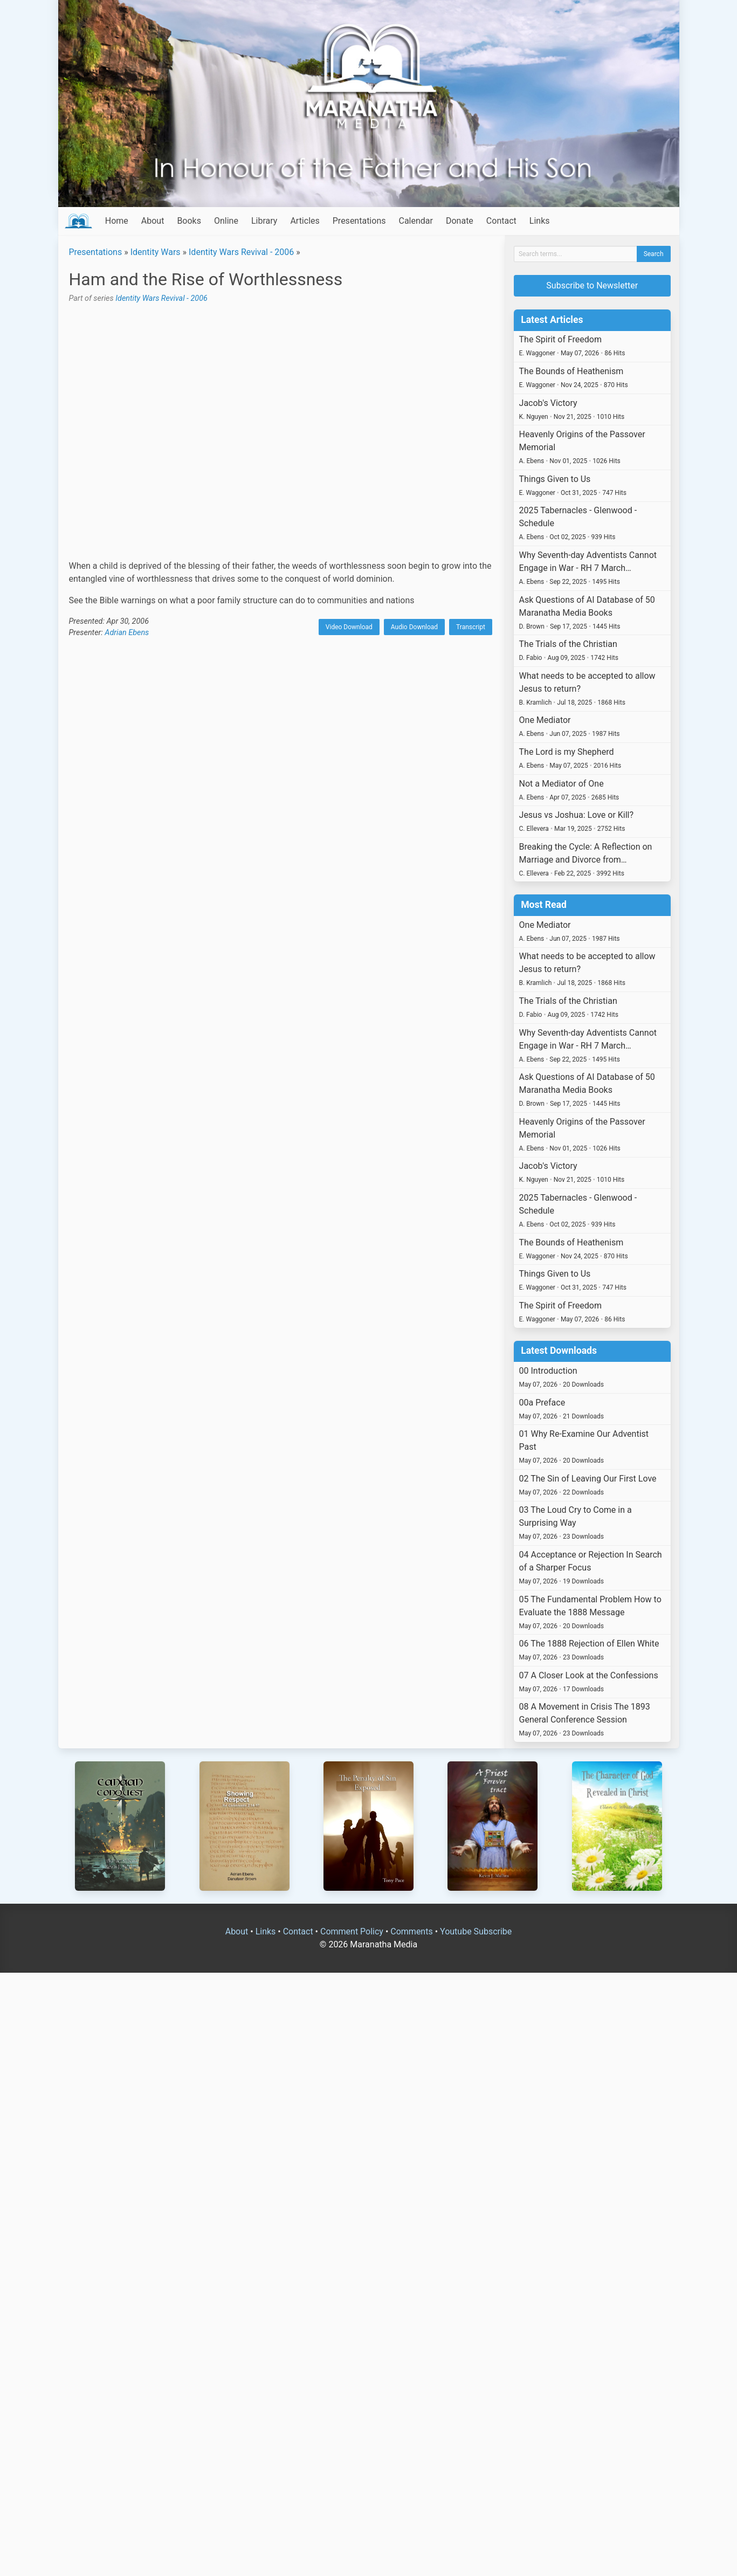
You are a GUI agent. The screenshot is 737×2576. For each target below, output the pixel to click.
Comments (411, 1931)
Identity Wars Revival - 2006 (241, 252)
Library (264, 221)
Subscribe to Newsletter (592, 285)
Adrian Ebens (127, 632)
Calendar (415, 221)
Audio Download (414, 627)
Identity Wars (155, 252)
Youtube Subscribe (476, 1931)
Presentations (359, 221)
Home (116, 221)
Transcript (470, 627)
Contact (501, 221)
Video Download (349, 627)
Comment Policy (351, 1931)
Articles (304, 221)
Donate (459, 221)
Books (189, 221)
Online (226, 221)
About (152, 221)
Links (539, 221)
